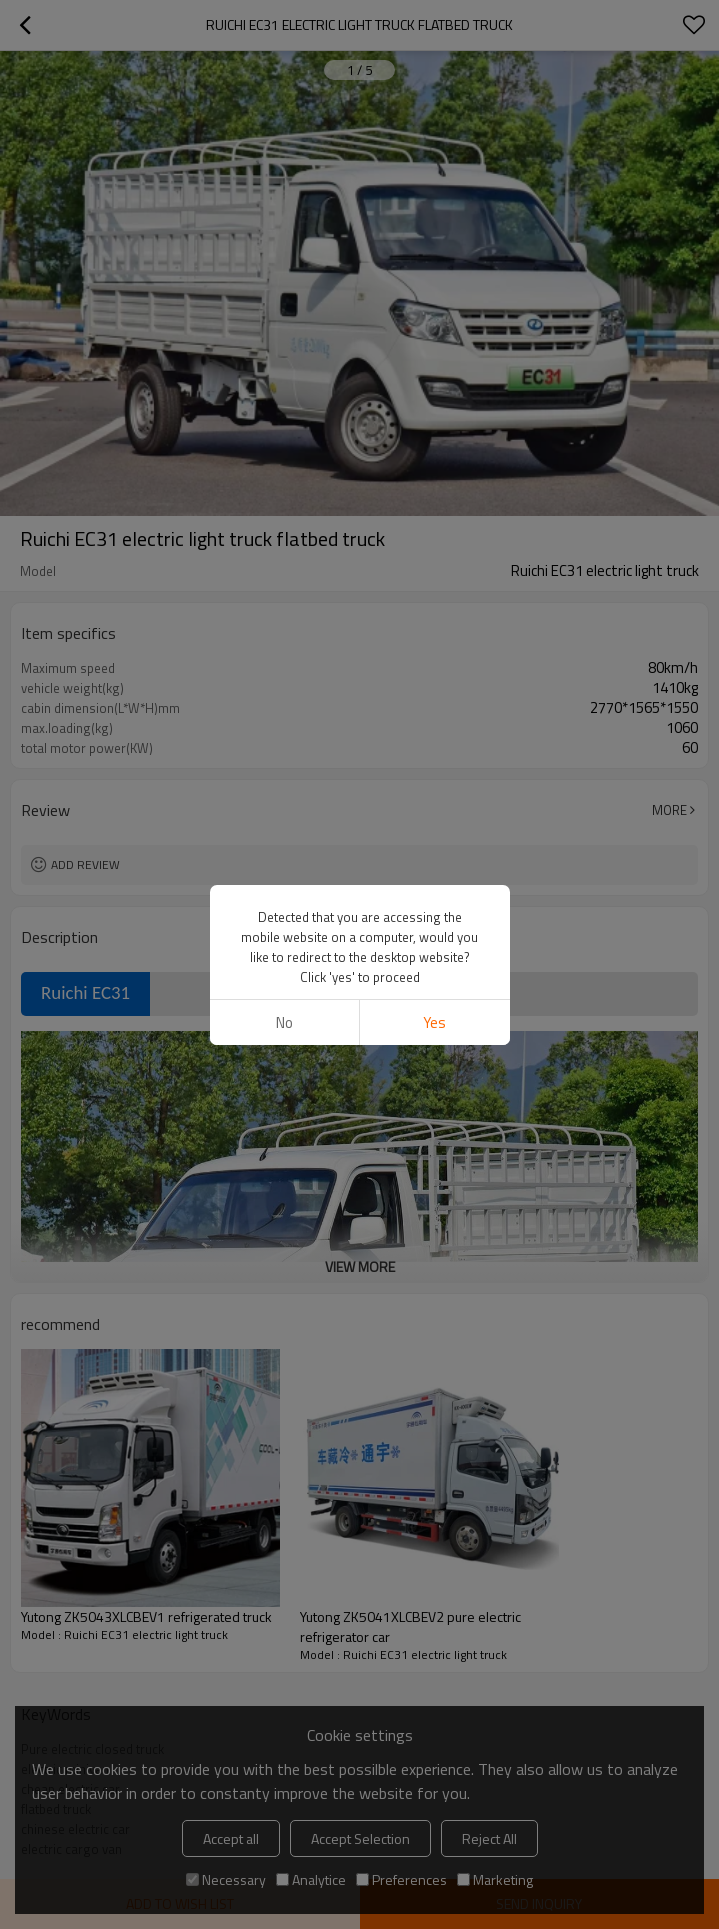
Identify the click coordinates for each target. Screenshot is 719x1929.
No (284, 1022)
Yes (434, 1022)
